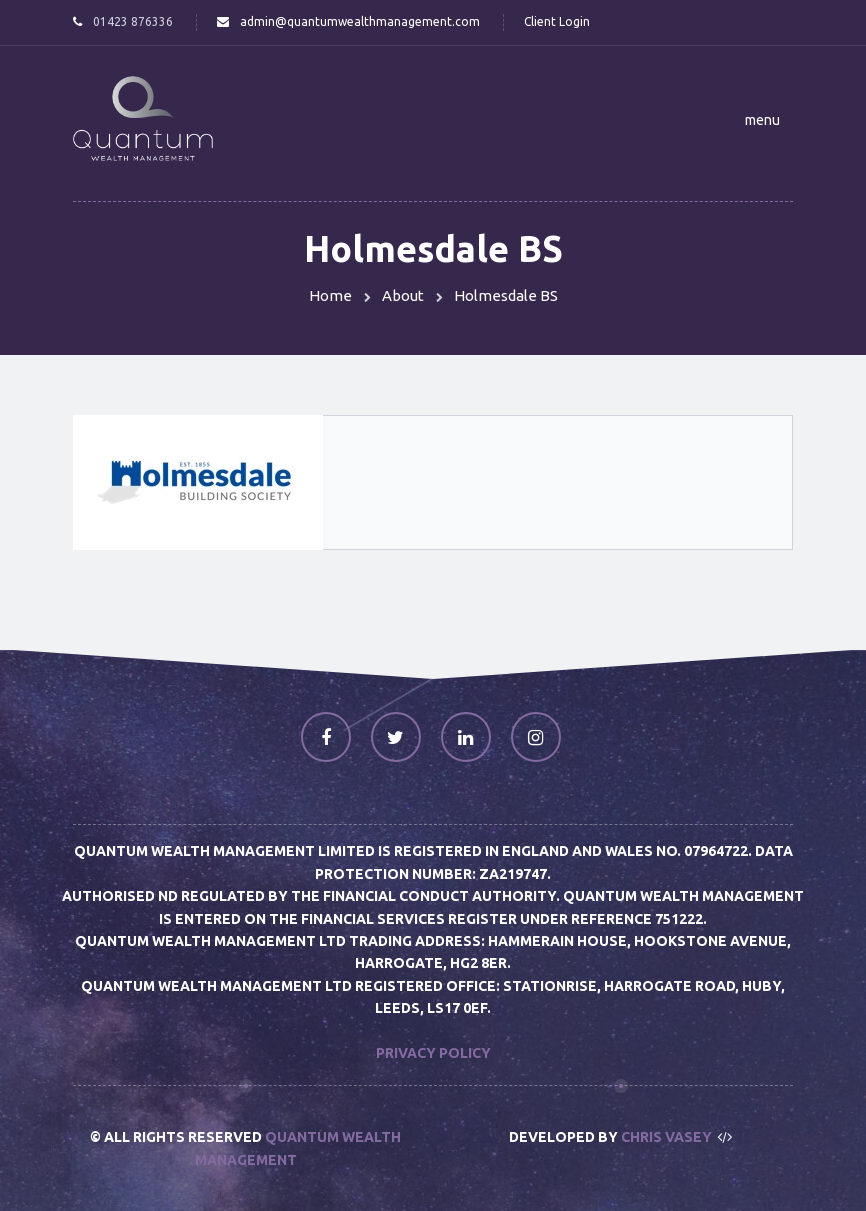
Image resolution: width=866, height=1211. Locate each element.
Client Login (557, 21)
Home (330, 295)
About (403, 295)
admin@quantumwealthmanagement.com (360, 21)
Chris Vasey (666, 1137)
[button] (762, 120)
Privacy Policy (433, 1053)
